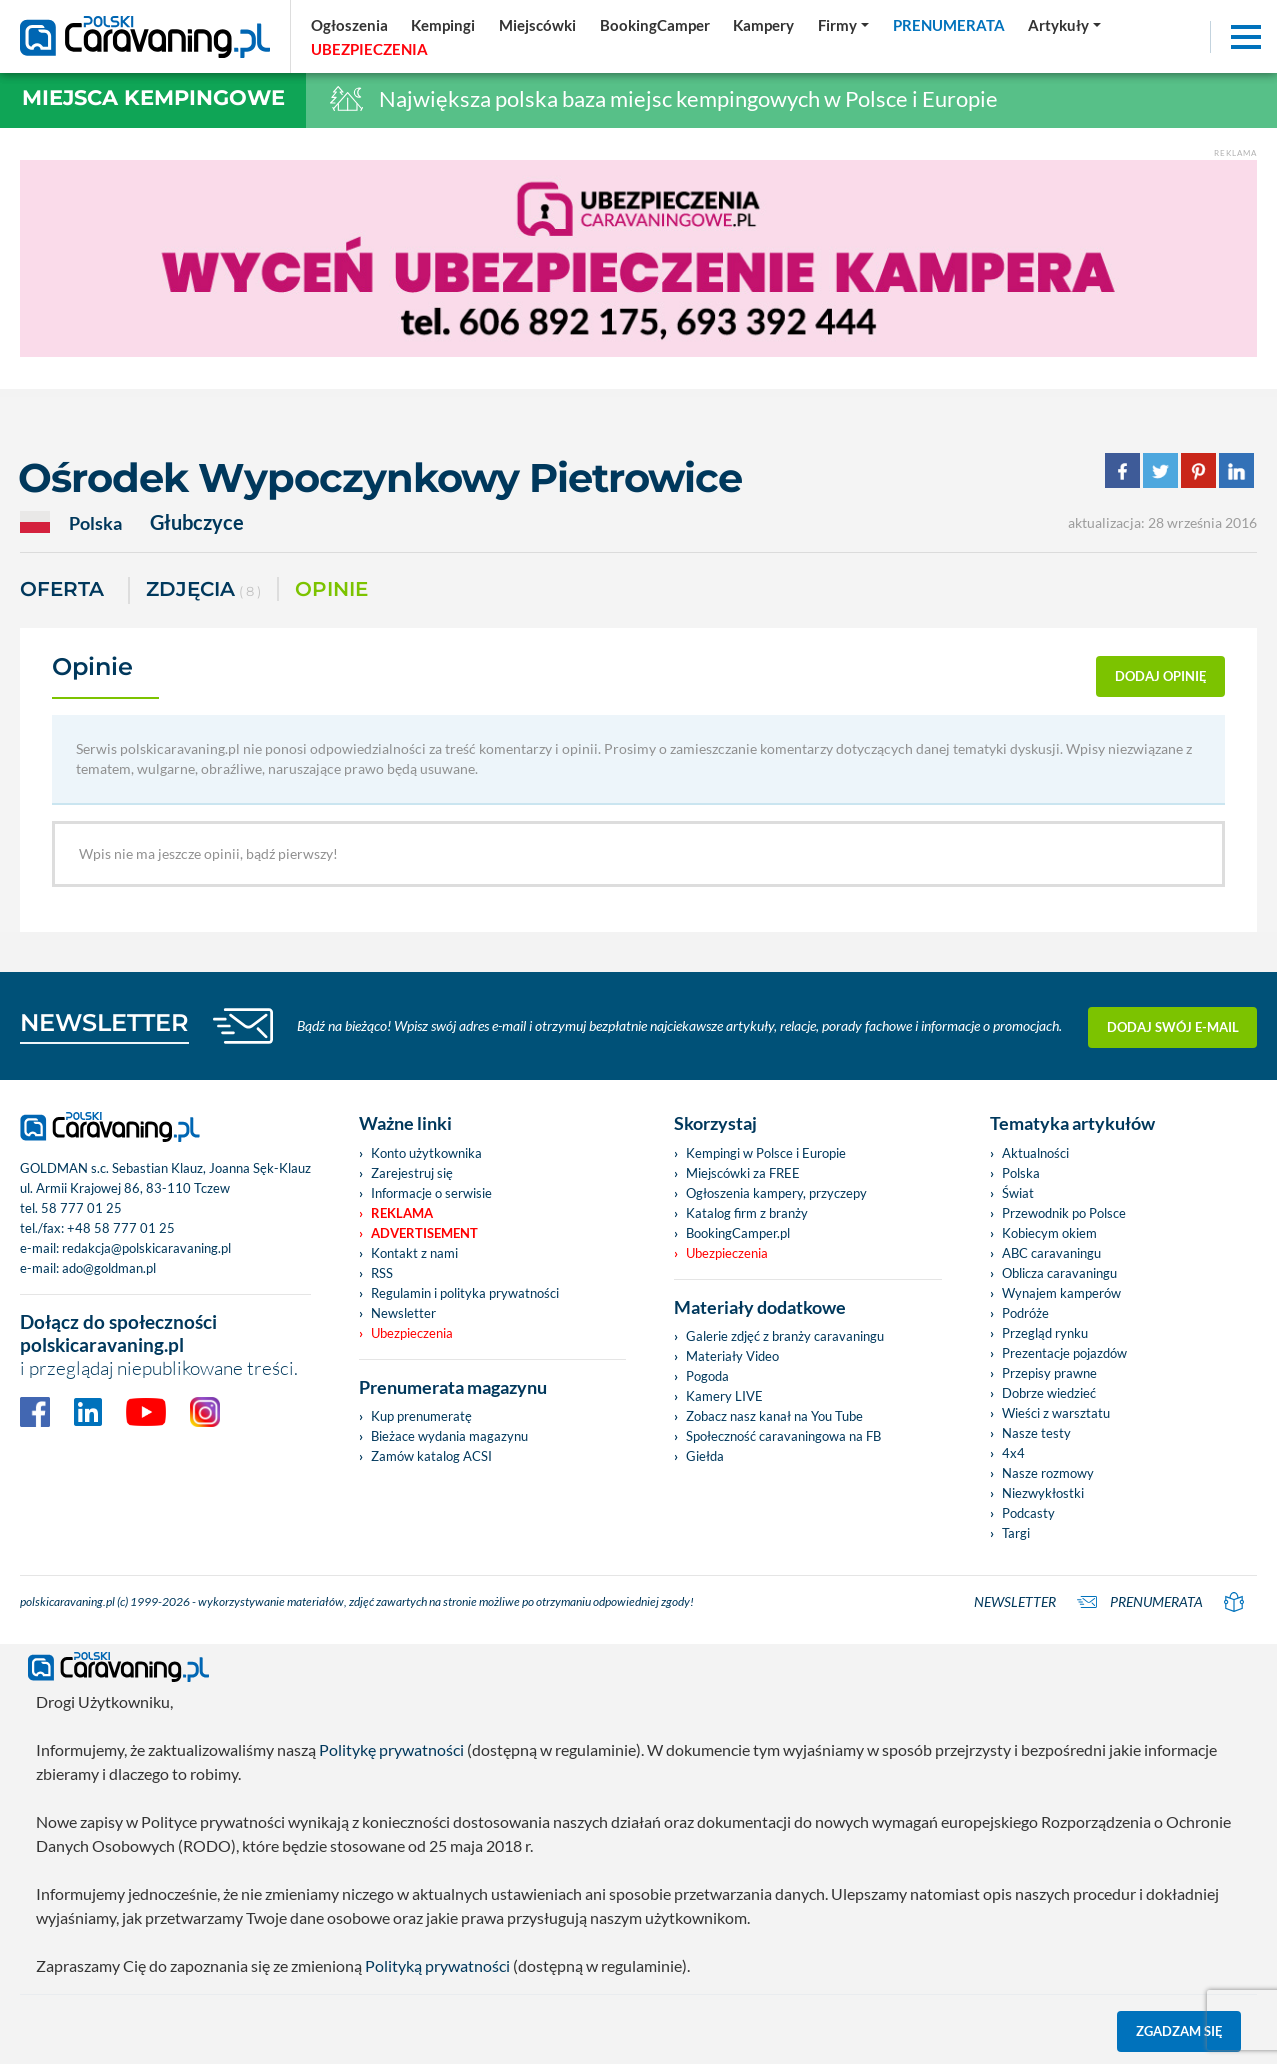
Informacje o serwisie (431, 1193)
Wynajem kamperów (1061, 1293)
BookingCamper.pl (738, 1233)
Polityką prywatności (437, 1965)
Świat (1018, 1193)
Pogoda (707, 1376)
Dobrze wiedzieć (1049, 1393)
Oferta (62, 589)
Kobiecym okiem (1049, 1233)
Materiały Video (732, 1356)
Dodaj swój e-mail (1173, 1026)
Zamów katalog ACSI (431, 1456)
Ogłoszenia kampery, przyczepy (776, 1193)
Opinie (331, 589)
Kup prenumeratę (421, 1416)
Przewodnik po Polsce (1064, 1213)
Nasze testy (1036, 1433)
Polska (1021, 1173)
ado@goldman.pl (109, 1268)
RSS (382, 1273)
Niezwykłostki (1043, 1493)
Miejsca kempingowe (153, 97)
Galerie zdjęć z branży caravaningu (785, 1336)
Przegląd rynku (1045, 1333)
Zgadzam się (1179, 2031)
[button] (1064, 25)
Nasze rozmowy (1048, 1473)
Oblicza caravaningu (1059, 1273)
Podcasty (1028, 1513)
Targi (1016, 1533)
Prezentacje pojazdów (1064, 1353)
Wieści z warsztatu (1056, 1413)
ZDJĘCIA (203, 590)
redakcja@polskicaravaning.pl (146, 1248)
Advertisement (424, 1233)
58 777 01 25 (81, 1208)
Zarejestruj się (412, 1173)
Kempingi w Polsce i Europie (766, 1153)
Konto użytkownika (426, 1153)
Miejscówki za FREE (743, 1173)
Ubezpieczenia (412, 1333)
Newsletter (403, 1313)
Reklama (402, 1213)
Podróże (1025, 1313)
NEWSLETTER (104, 1022)
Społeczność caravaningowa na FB (783, 1436)
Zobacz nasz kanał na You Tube (774, 1416)
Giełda (705, 1456)
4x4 (1013, 1453)
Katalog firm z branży (747, 1213)
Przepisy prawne (1049, 1373)
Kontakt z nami (414, 1253)
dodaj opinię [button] (1161, 676)
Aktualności (1035, 1153)
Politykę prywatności (391, 1749)
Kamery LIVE (724, 1396)
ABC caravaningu (1051, 1253)
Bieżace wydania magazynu (449, 1436)
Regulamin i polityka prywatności (465, 1293)
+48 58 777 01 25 (121, 1228)
